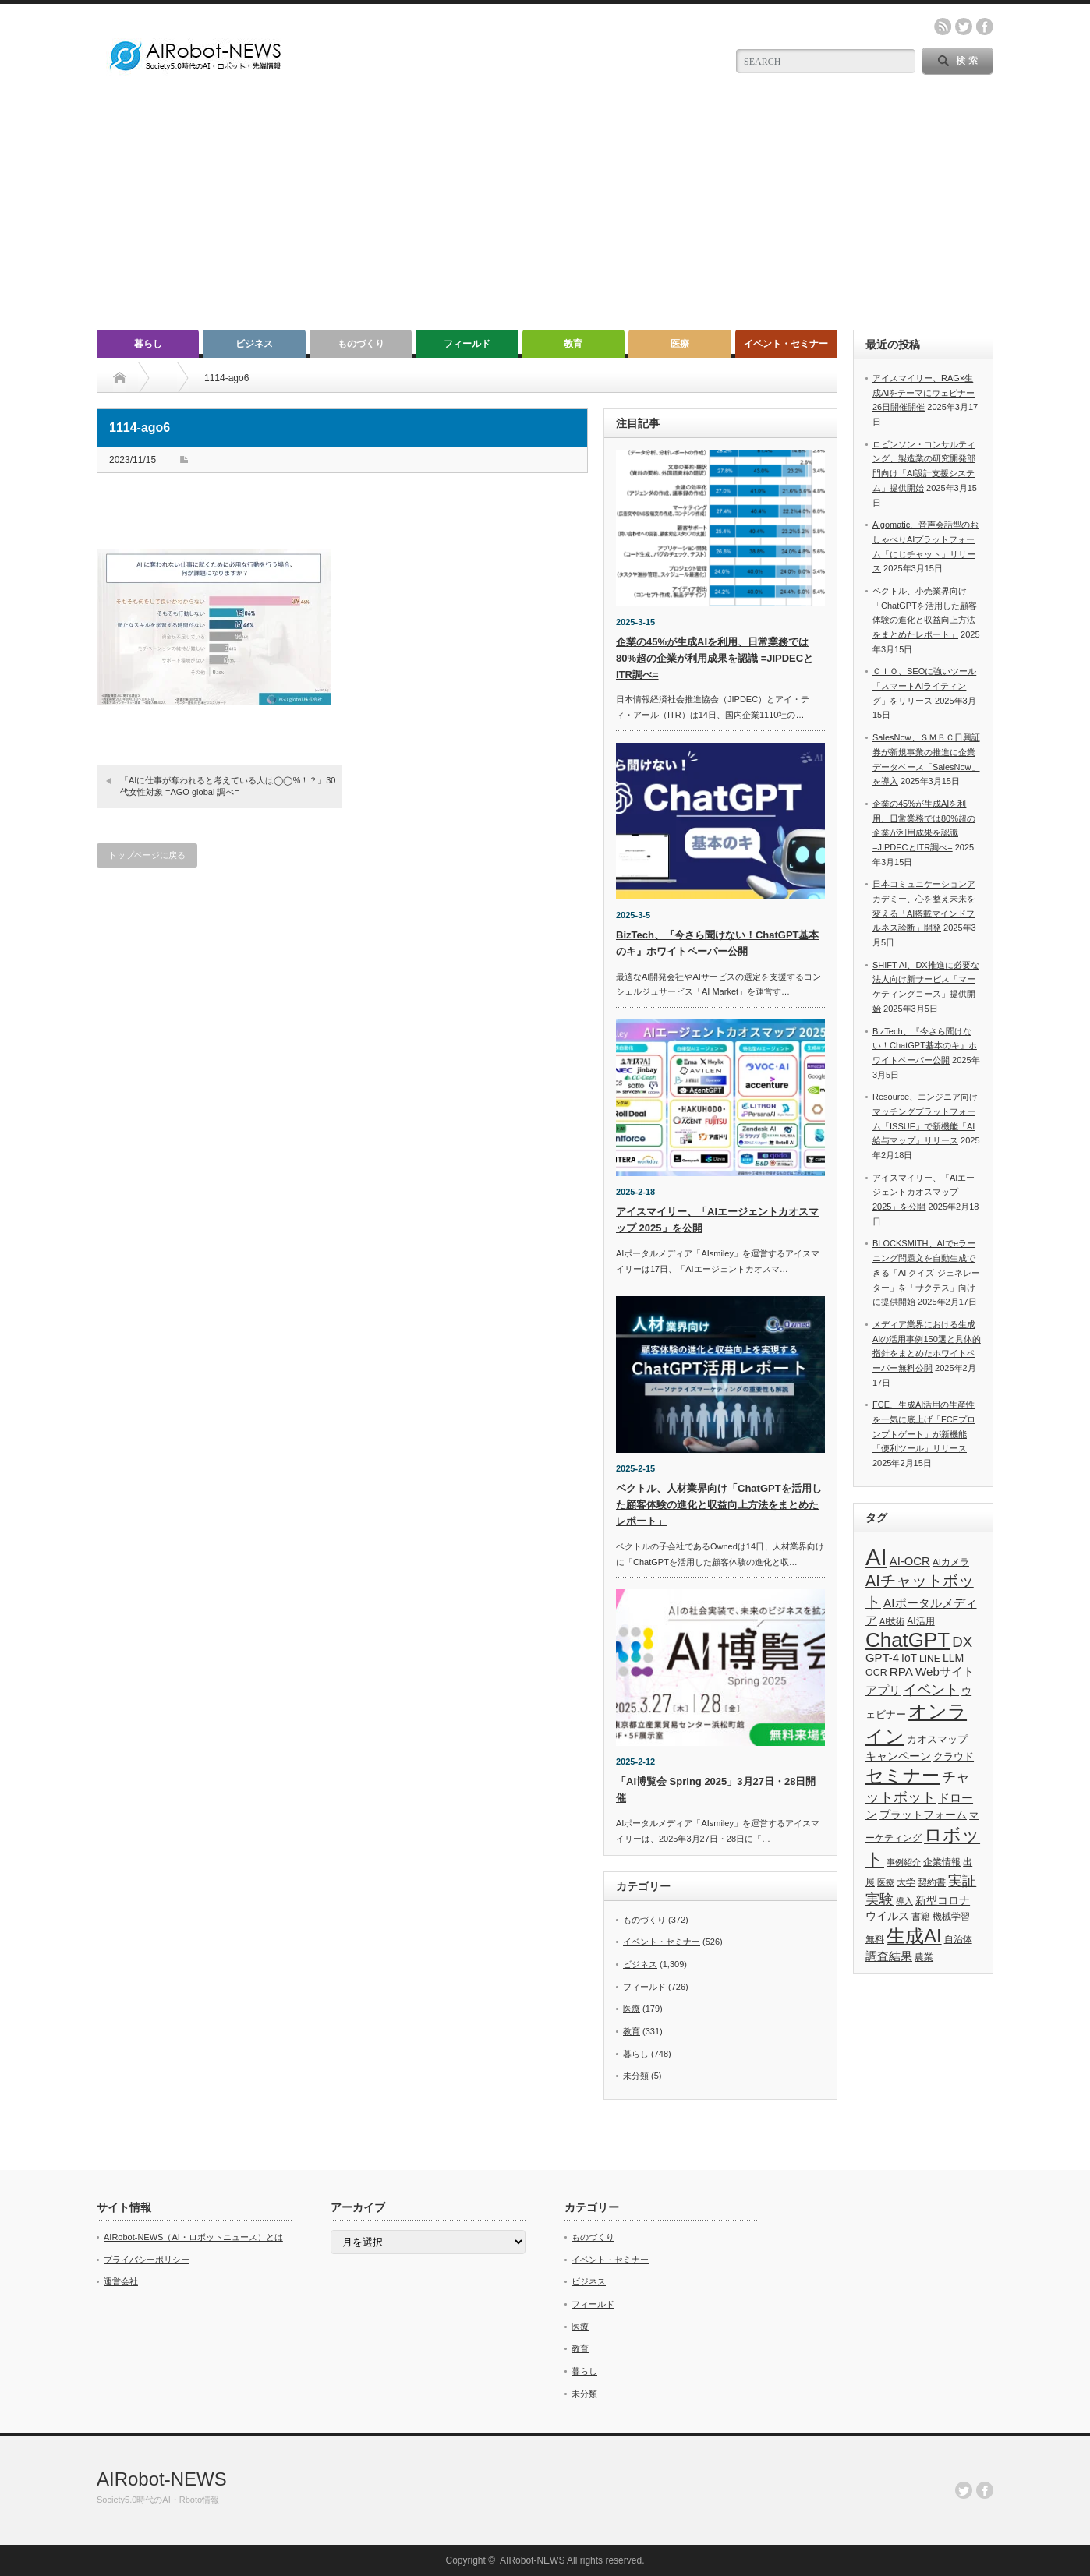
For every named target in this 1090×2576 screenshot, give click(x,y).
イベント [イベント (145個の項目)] (931, 1689)
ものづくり (361, 343)
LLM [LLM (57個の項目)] (953, 1658)
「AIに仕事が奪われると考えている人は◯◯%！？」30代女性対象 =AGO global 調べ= (227, 786)
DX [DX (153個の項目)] (962, 1642)
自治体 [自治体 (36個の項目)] (958, 1939)
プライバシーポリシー (146, 2259)
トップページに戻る (147, 855)
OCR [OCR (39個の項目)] (876, 1672)
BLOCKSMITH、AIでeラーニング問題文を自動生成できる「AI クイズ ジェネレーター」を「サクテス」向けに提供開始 (926, 1272)
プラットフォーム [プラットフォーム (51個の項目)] (923, 1815)
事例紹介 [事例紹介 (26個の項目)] (904, 1862)
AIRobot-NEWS (162, 2478)
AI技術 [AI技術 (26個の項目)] (891, 1621)
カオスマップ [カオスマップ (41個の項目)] (937, 1739)
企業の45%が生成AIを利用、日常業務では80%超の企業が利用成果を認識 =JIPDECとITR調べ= (714, 658)
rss (942, 26)
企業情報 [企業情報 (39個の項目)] (942, 1862)
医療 (680, 343)
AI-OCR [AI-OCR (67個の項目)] (910, 1561)
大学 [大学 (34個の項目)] (906, 1882)
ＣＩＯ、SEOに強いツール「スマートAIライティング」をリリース (924, 685)
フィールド (467, 343)
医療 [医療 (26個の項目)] (885, 1882)
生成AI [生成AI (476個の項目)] (914, 1935)
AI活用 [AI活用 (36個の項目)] (920, 1621)
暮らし (148, 343)
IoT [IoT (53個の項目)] (909, 1658)
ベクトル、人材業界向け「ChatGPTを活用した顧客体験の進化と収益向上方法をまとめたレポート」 (719, 1504)
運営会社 (121, 2281)
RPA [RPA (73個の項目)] (901, 1671)
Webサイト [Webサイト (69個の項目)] (945, 1671)
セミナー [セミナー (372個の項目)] (902, 1775)
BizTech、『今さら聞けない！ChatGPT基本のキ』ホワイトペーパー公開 (924, 1046)
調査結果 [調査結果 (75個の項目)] (888, 1956)
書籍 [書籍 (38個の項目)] (920, 1916)
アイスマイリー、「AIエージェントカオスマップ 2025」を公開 (923, 1192)
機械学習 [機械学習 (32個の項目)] (951, 1916)
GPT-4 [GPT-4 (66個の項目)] (882, 1658)
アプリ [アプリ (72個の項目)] (883, 1690)
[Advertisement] (545, 213)
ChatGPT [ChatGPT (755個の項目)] (907, 1640)
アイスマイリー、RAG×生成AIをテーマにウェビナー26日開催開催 (923, 392)
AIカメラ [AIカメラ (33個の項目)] (951, 1562)
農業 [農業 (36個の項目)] (924, 1957)
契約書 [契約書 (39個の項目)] (932, 1882)
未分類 (636, 2075)
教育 (573, 343)
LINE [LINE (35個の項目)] (929, 1658)
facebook (984, 26)
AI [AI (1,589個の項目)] (876, 1557)
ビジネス (254, 343)
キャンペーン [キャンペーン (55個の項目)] (898, 1756)
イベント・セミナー (786, 343)
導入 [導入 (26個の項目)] (904, 1901)
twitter (963, 26)
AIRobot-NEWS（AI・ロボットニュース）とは (193, 2237)
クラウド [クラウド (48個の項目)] (953, 1756)
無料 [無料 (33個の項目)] (874, 1939)
